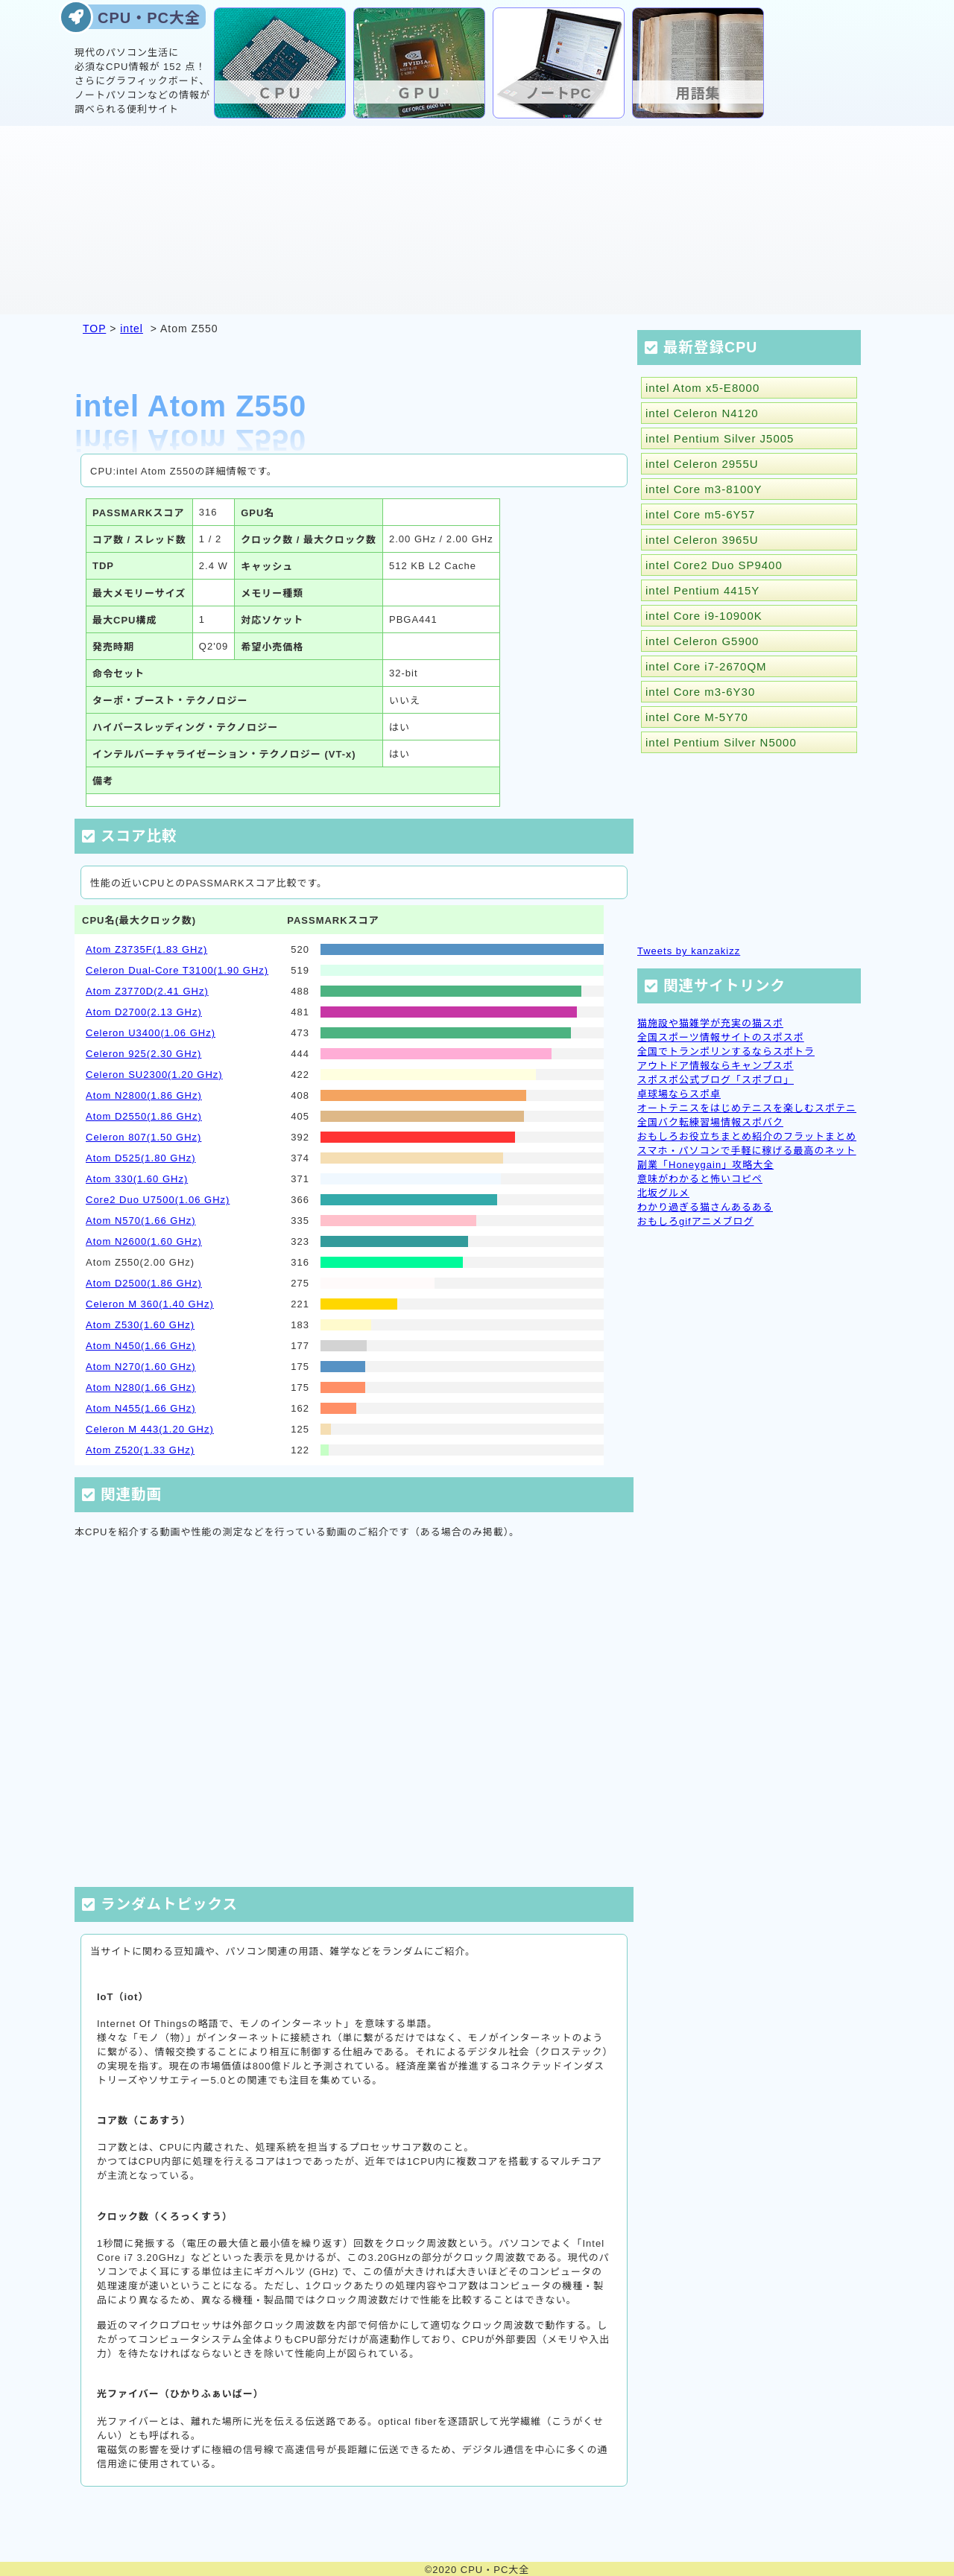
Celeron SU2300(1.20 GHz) (154, 1074)
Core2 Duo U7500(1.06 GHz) (158, 1199)
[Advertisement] (477, 219)
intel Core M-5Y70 (696, 717)
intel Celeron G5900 (702, 641)
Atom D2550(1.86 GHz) (144, 1116)
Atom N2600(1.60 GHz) (144, 1241)
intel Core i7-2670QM (706, 666)
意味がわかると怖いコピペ (699, 1178)
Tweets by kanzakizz (688, 951)
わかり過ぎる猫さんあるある (705, 1207)
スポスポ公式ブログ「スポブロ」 (715, 1079)
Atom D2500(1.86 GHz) (144, 1283)
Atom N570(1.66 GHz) (141, 1220)
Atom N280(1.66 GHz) (141, 1387)
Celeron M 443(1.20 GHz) (150, 1429)
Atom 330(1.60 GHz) (137, 1178)
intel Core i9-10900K (703, 615)
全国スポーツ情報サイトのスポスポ (720, 1037)
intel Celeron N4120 (702, 413)
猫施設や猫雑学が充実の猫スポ (710, 1023)
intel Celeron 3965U (702, 539)
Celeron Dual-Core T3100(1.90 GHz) (177, 970)
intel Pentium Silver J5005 (719, 438)
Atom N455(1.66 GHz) (141, 1408)
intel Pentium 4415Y (702, 590)
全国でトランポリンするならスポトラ (726, 1051)
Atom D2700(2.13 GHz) (144, 1012)
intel (131, 328)
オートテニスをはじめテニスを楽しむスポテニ (746, 1108)
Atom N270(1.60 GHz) (141, 1366)
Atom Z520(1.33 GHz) (140, 1450)
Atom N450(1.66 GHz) (141, 1345)
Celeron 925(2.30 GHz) (143, 1053)
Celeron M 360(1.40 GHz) (150, 1304)
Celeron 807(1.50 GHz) (143, 1137)
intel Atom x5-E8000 (702, 387)
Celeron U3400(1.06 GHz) (150, 1032)
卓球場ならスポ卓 (679, 1094)
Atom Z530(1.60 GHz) (140, 1324)
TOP (94, 328)
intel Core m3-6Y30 (700, 691)
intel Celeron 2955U (702, 463)
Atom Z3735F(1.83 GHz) (146, 949)
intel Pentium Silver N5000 (721, 742)
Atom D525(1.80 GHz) (141, 1158)
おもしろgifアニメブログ (695, 1221)
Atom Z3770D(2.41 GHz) (147, 991)
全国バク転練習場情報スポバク (710, 1122)
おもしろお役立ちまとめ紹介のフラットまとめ (746, 1136)
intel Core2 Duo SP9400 (714, 565)
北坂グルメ (663, 1193)
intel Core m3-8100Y (703, 489)
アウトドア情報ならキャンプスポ (715, 1065)
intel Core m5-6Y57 (700, 514)
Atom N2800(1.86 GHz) (144, 1095)
